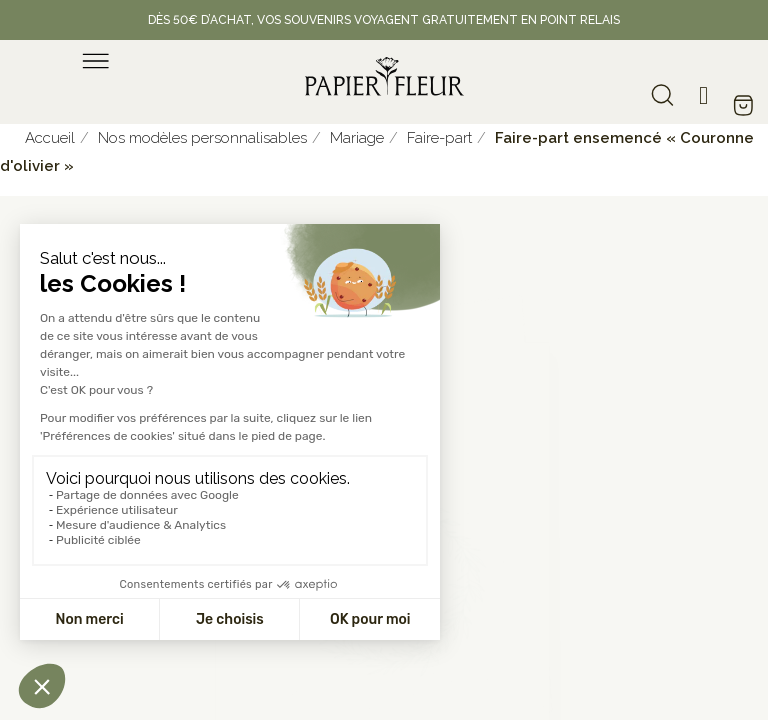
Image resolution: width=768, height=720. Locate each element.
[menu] (96, 61)
